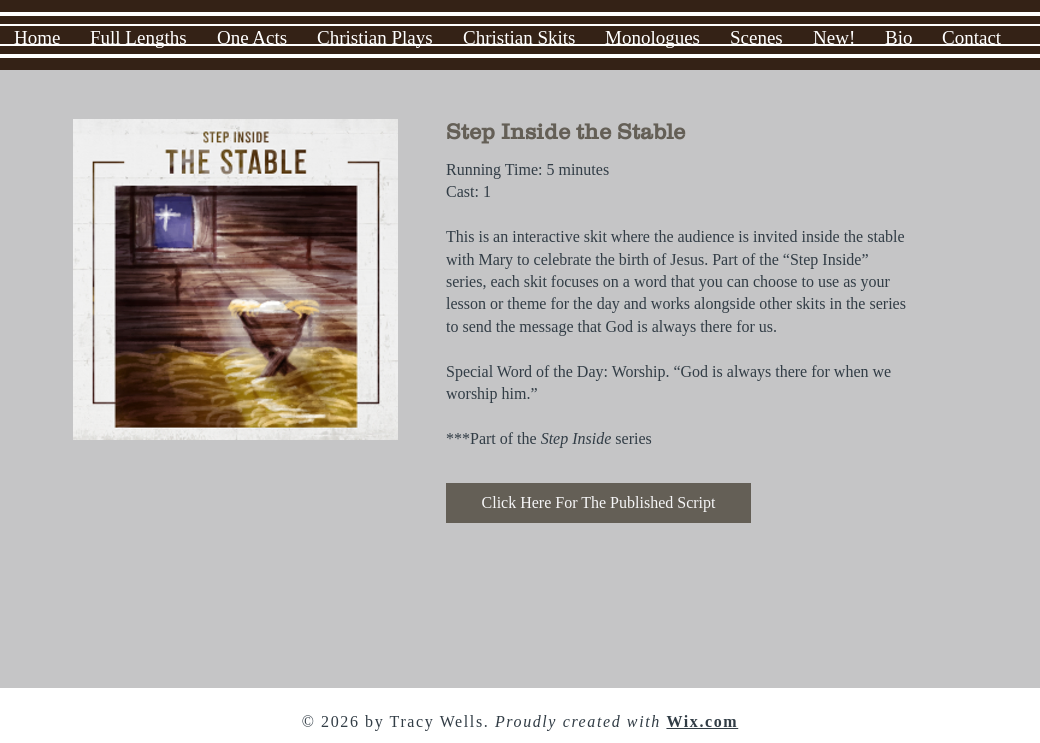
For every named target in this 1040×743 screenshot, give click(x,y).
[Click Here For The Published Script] (598, 503)
